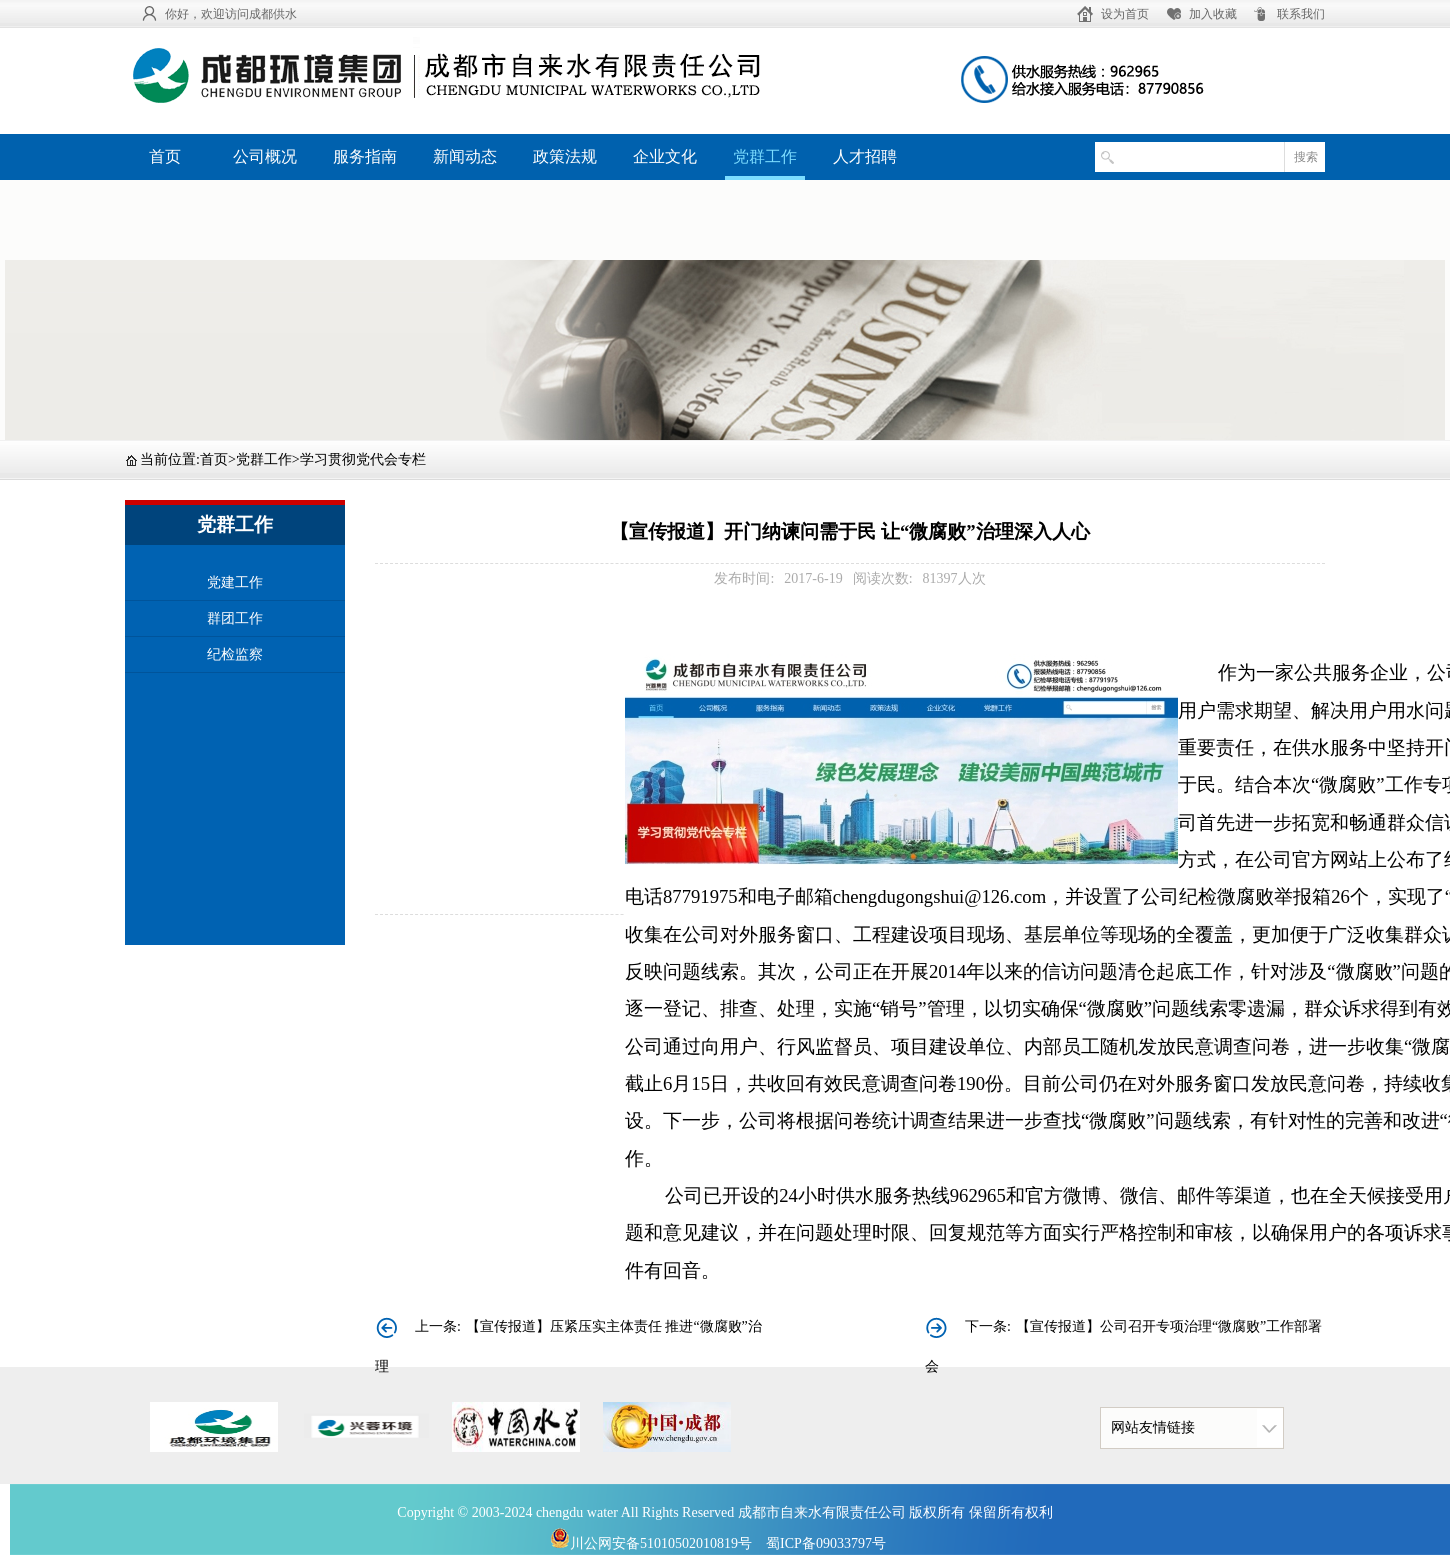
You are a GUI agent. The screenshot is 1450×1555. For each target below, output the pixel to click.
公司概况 (265, 156)
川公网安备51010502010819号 (651, 1543)
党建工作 (235, 582)
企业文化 (665, 156)
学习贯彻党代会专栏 (363, 459)
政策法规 (565, 156)
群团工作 (235, 618)
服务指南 (365, 156)
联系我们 (1301, 14)
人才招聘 (865, 156)
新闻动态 (465, 156)
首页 (165, 156)
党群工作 (765, 156)
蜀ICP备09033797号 (826, 1543)
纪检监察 (235, 654)
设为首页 (1125, 14)
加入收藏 (1213, 14)
